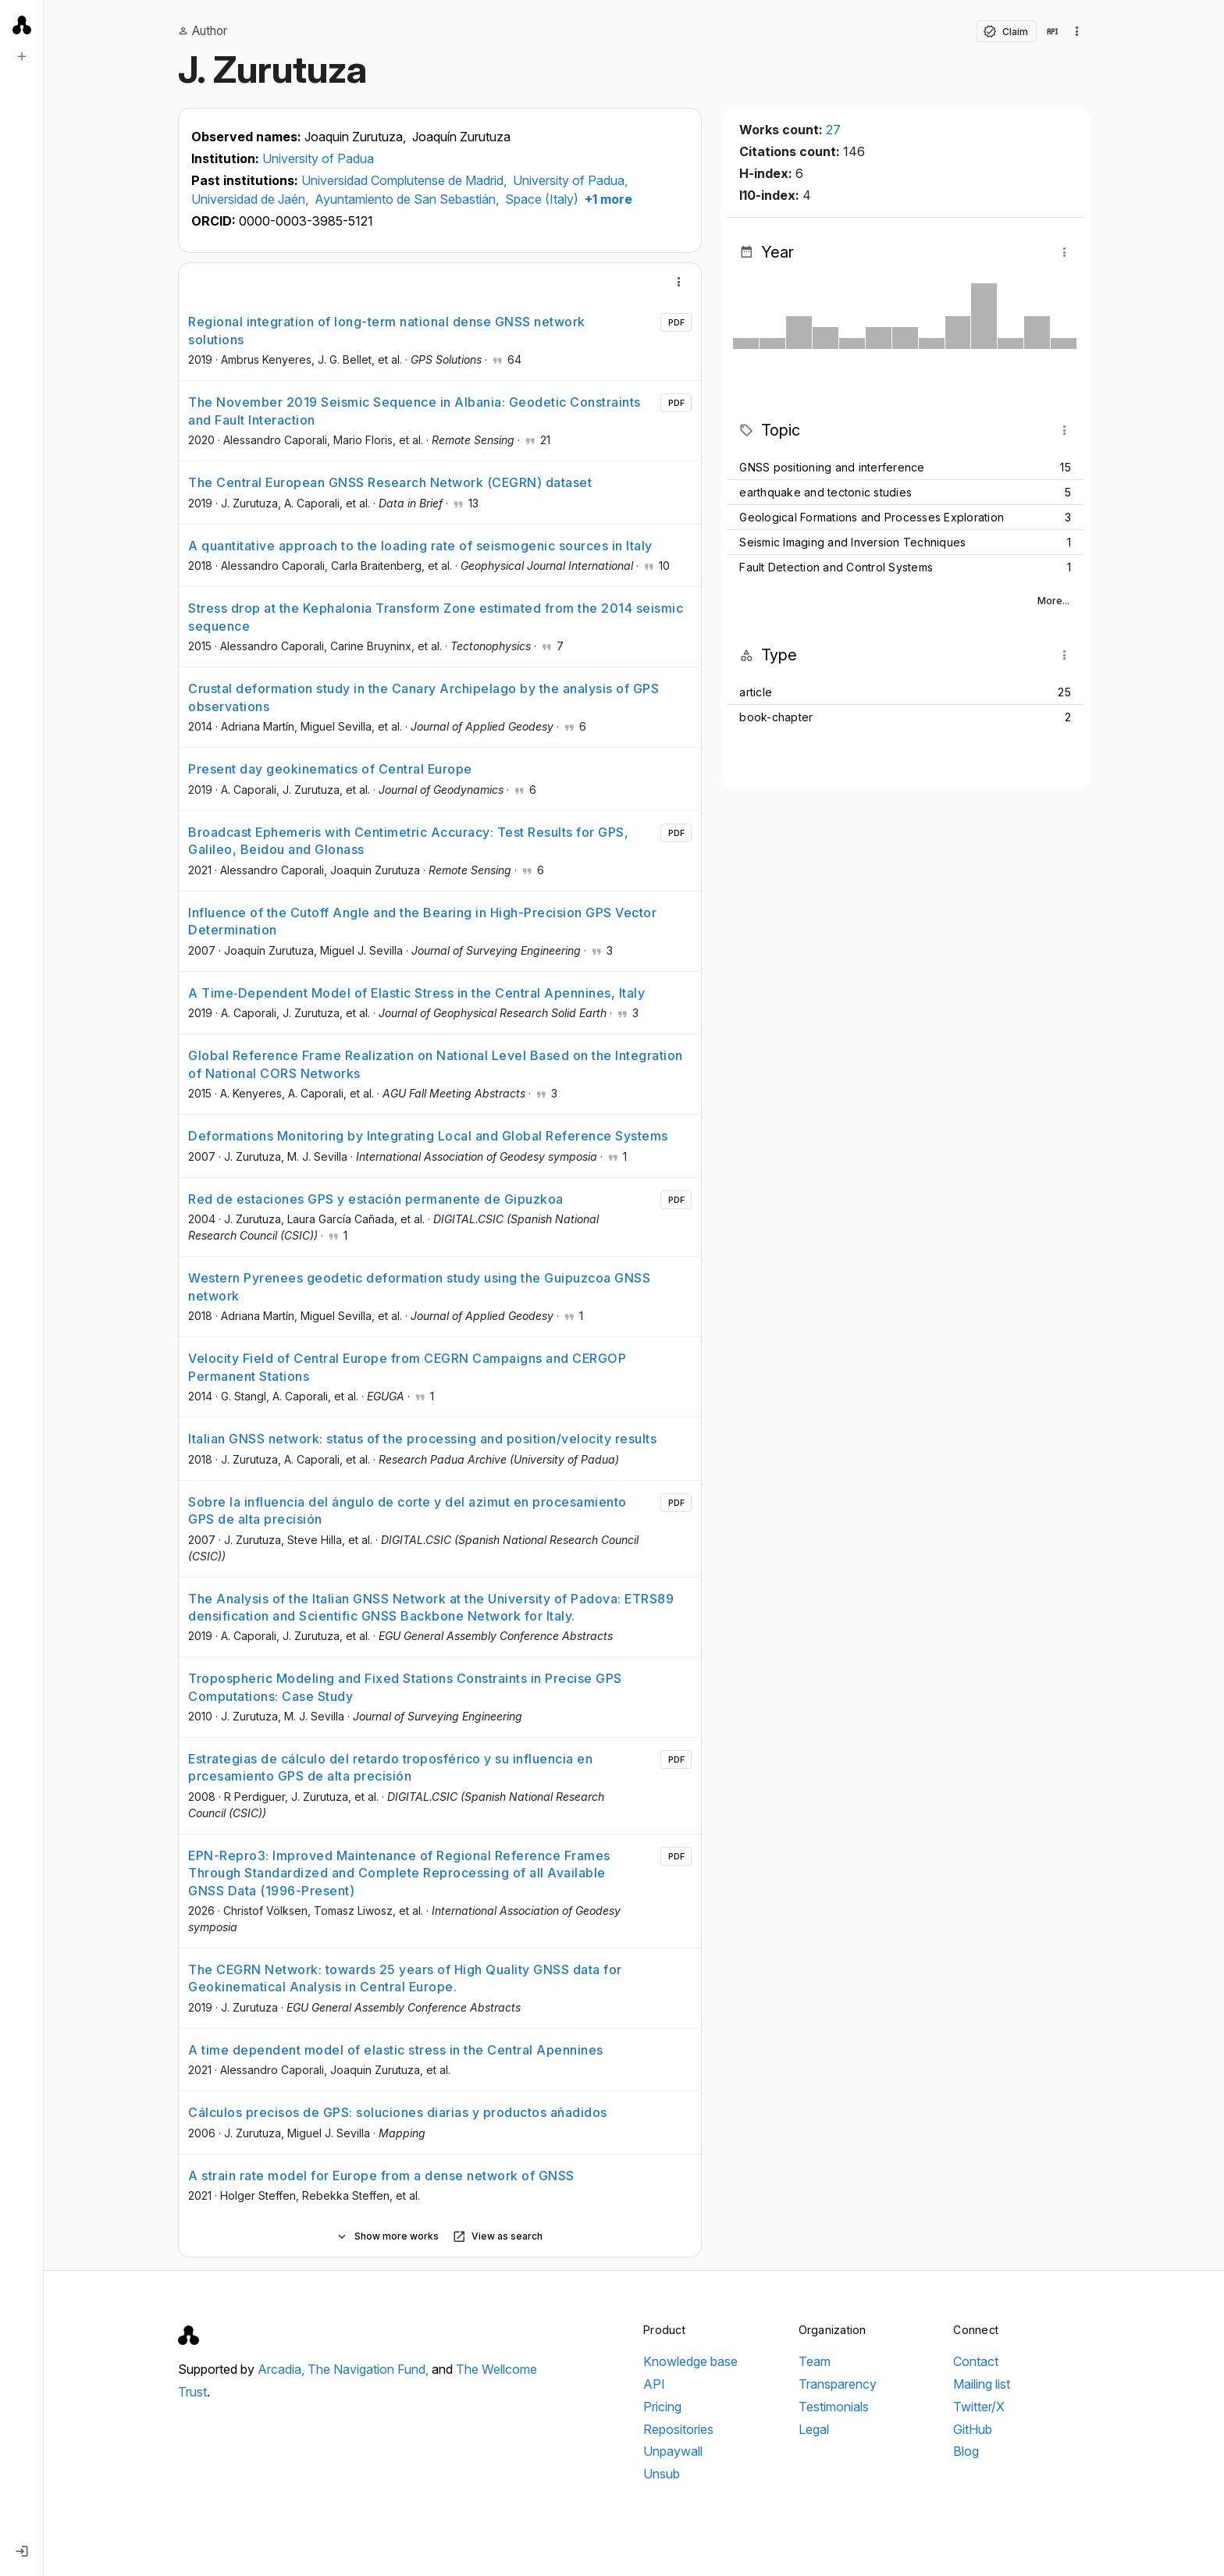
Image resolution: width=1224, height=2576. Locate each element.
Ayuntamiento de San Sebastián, (408, 199)
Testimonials (834, 2406)
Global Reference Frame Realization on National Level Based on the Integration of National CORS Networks (435, 1064)
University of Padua (318, 158)
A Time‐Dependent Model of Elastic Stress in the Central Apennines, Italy (416, 993)
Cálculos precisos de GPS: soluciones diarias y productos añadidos (397, 2112)
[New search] (21, 56)
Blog (966, 2451)
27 (833, 129)
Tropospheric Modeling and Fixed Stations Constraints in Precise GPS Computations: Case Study (405, 1686)
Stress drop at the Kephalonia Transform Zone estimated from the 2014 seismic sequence (435, 616)
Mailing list (981, 2384)
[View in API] (1052, 31)
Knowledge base (690, 2361)
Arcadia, (283, 2369)
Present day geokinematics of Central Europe (330, 769)
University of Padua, (570, 180)
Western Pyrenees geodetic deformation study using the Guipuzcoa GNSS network (419, 1286)
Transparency (838, 2384)
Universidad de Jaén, (251, 199)
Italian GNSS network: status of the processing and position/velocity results (422, 1438)
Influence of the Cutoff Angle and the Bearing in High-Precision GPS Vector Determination (422, 921)
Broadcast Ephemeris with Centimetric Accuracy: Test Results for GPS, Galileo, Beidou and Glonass (408, 840)
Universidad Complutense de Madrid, (405, 180)
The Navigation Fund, (370, 2369)
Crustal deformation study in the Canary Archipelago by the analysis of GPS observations (423, 697)
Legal (814, 2429)
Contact (975, 2361)
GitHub (972, 2429)
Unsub (661, 2474)
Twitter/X (979, 2406)
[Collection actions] (1077, 31)
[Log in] (21, 2551)
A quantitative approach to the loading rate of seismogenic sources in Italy (420, 545)
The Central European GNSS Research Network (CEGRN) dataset (390, 482)
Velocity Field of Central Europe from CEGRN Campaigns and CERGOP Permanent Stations (407, 1366)
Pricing (662, 2406)
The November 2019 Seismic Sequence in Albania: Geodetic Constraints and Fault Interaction (414, 410)
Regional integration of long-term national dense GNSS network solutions (386, 330)
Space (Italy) (541, 199)
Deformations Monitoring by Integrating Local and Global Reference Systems (428, 1136)
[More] (679, 281)
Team (815, 2361)
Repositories (678, 2429)
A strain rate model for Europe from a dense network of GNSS (381, 2175)
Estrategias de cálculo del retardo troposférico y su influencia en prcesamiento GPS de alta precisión (390, 1767)
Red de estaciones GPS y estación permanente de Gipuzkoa (376, 1199)
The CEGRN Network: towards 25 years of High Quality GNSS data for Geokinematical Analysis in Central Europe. (405, 1978)
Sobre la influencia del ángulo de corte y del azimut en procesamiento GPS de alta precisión (407, 1510)
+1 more (607, 199)
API (654, 2384)
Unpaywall (673, 2451)
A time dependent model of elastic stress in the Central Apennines (395, 2050)
